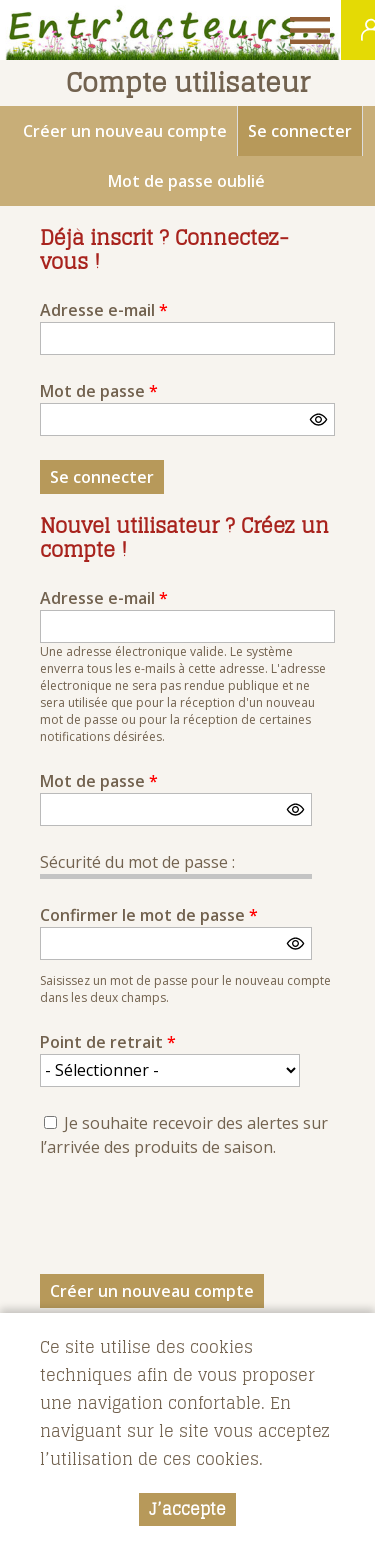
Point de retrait (108, 1042)
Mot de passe (99, 391)
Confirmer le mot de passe (149, 915)
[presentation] (192, 1222)
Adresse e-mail (104, 310)
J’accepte (187, 1509)
